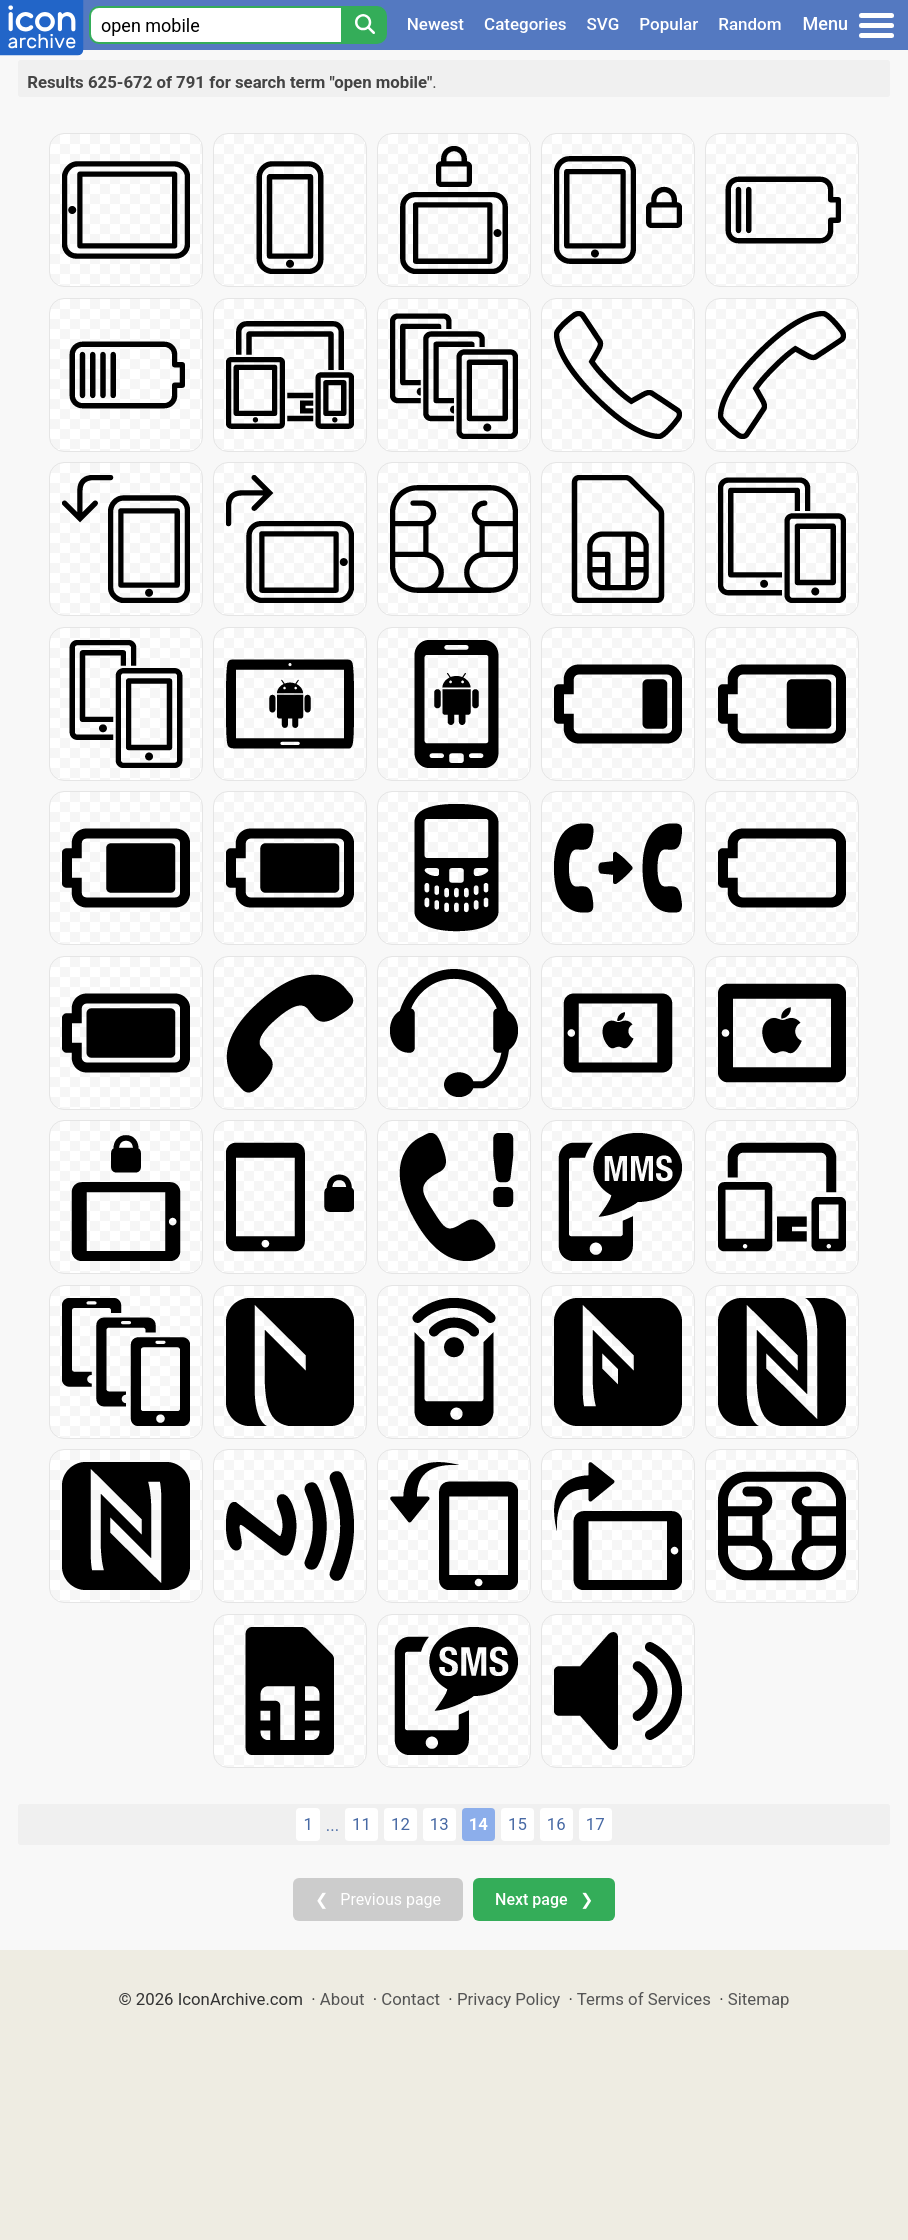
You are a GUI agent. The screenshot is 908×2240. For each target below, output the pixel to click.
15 (517, 1824)
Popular (668, 24)
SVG (603, 24)
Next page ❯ (543, 1899)
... (332, 1825)
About (342, 1999)
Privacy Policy (508, 1999)
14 (478, 1824)
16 (556, 1824)
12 (400, 1824)
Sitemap (759, 1999)
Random (749, 24)
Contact (410, 1999)
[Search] (364, 25)
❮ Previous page (378, 1899)
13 (439, 1824)
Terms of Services (644, 1999)
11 (361, 1824)
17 (595, 1824)
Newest (435, 24)
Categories (525, 24)
